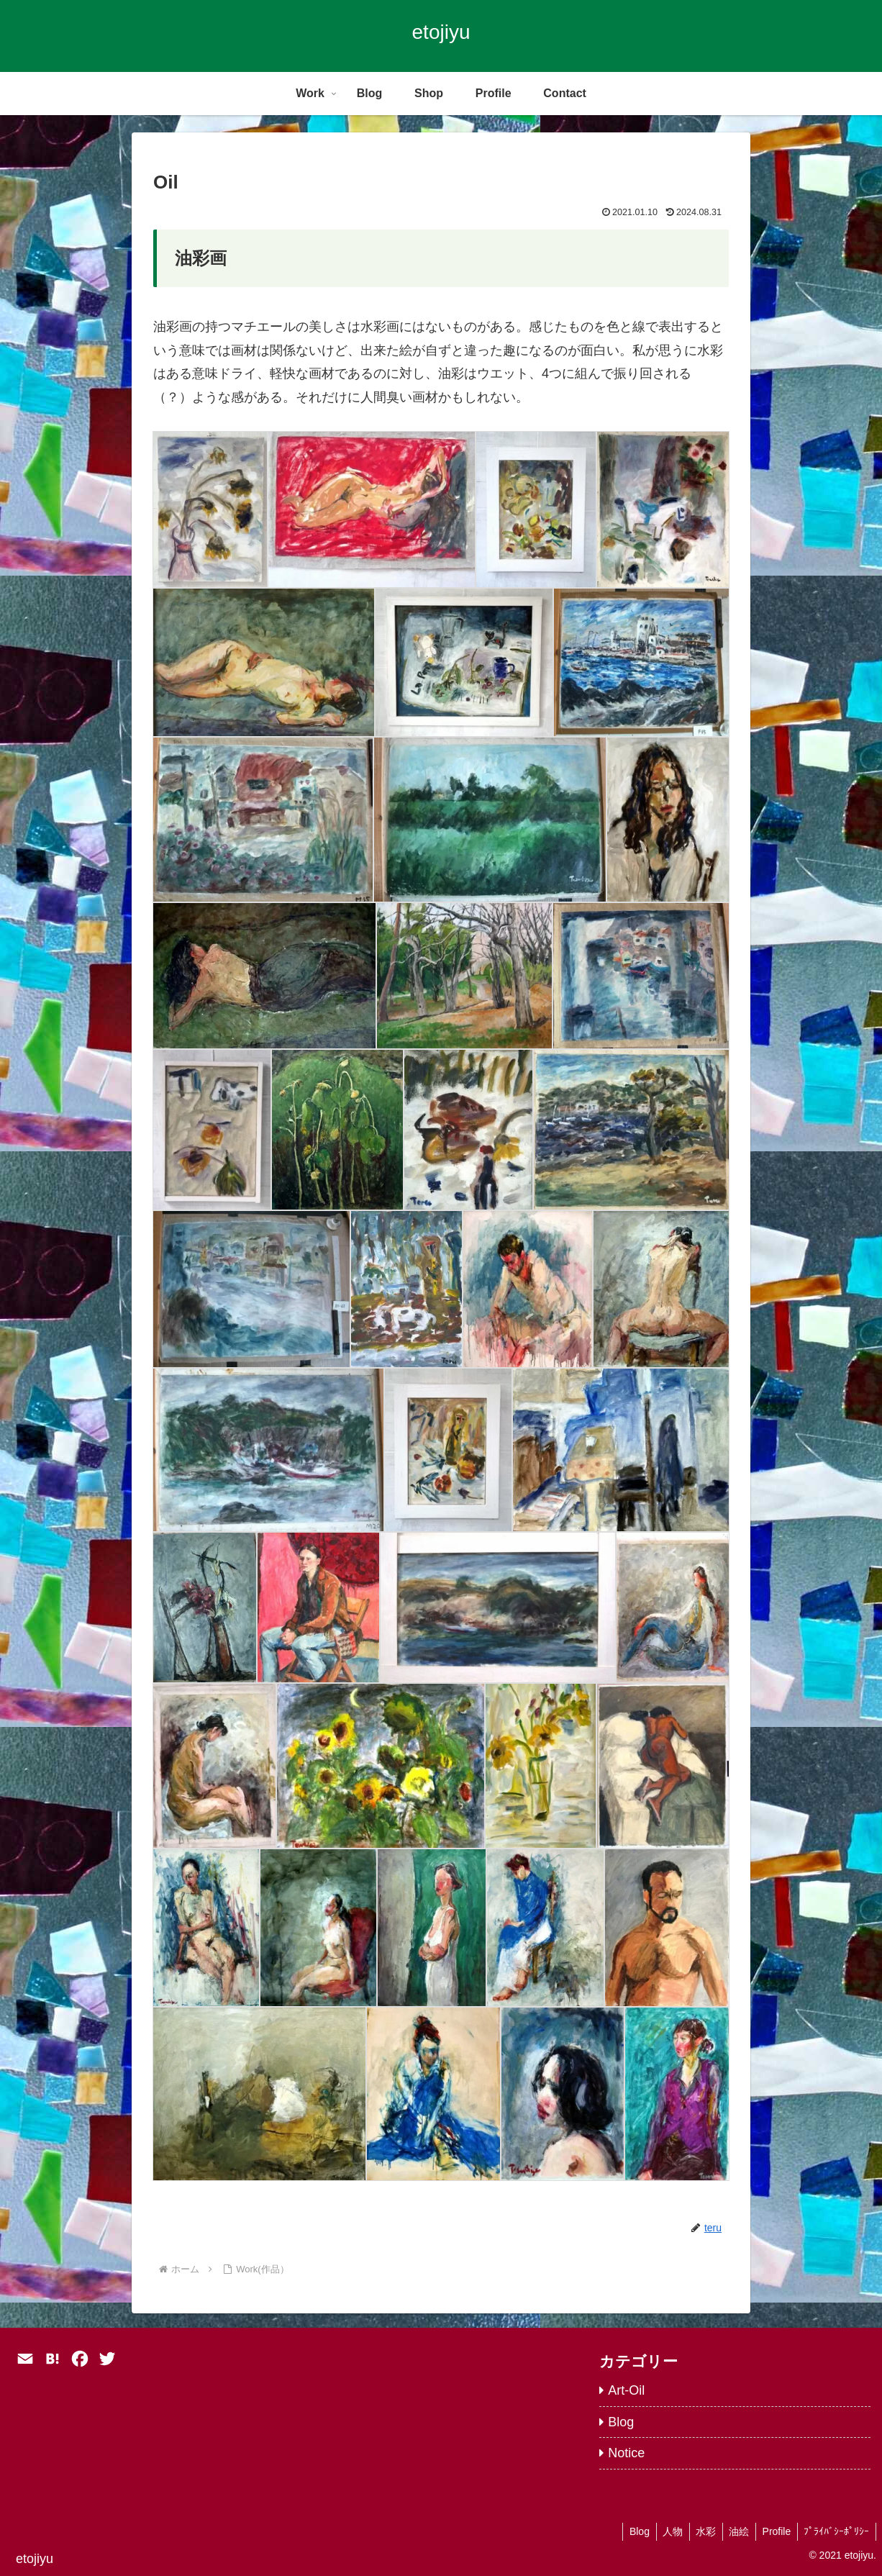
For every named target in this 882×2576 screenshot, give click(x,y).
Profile (773, 2531)
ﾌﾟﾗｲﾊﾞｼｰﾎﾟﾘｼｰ (835, 2531)
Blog (628, 2531)
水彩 (698, 2531)
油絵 (734, 2531)
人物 (663, 2531)
